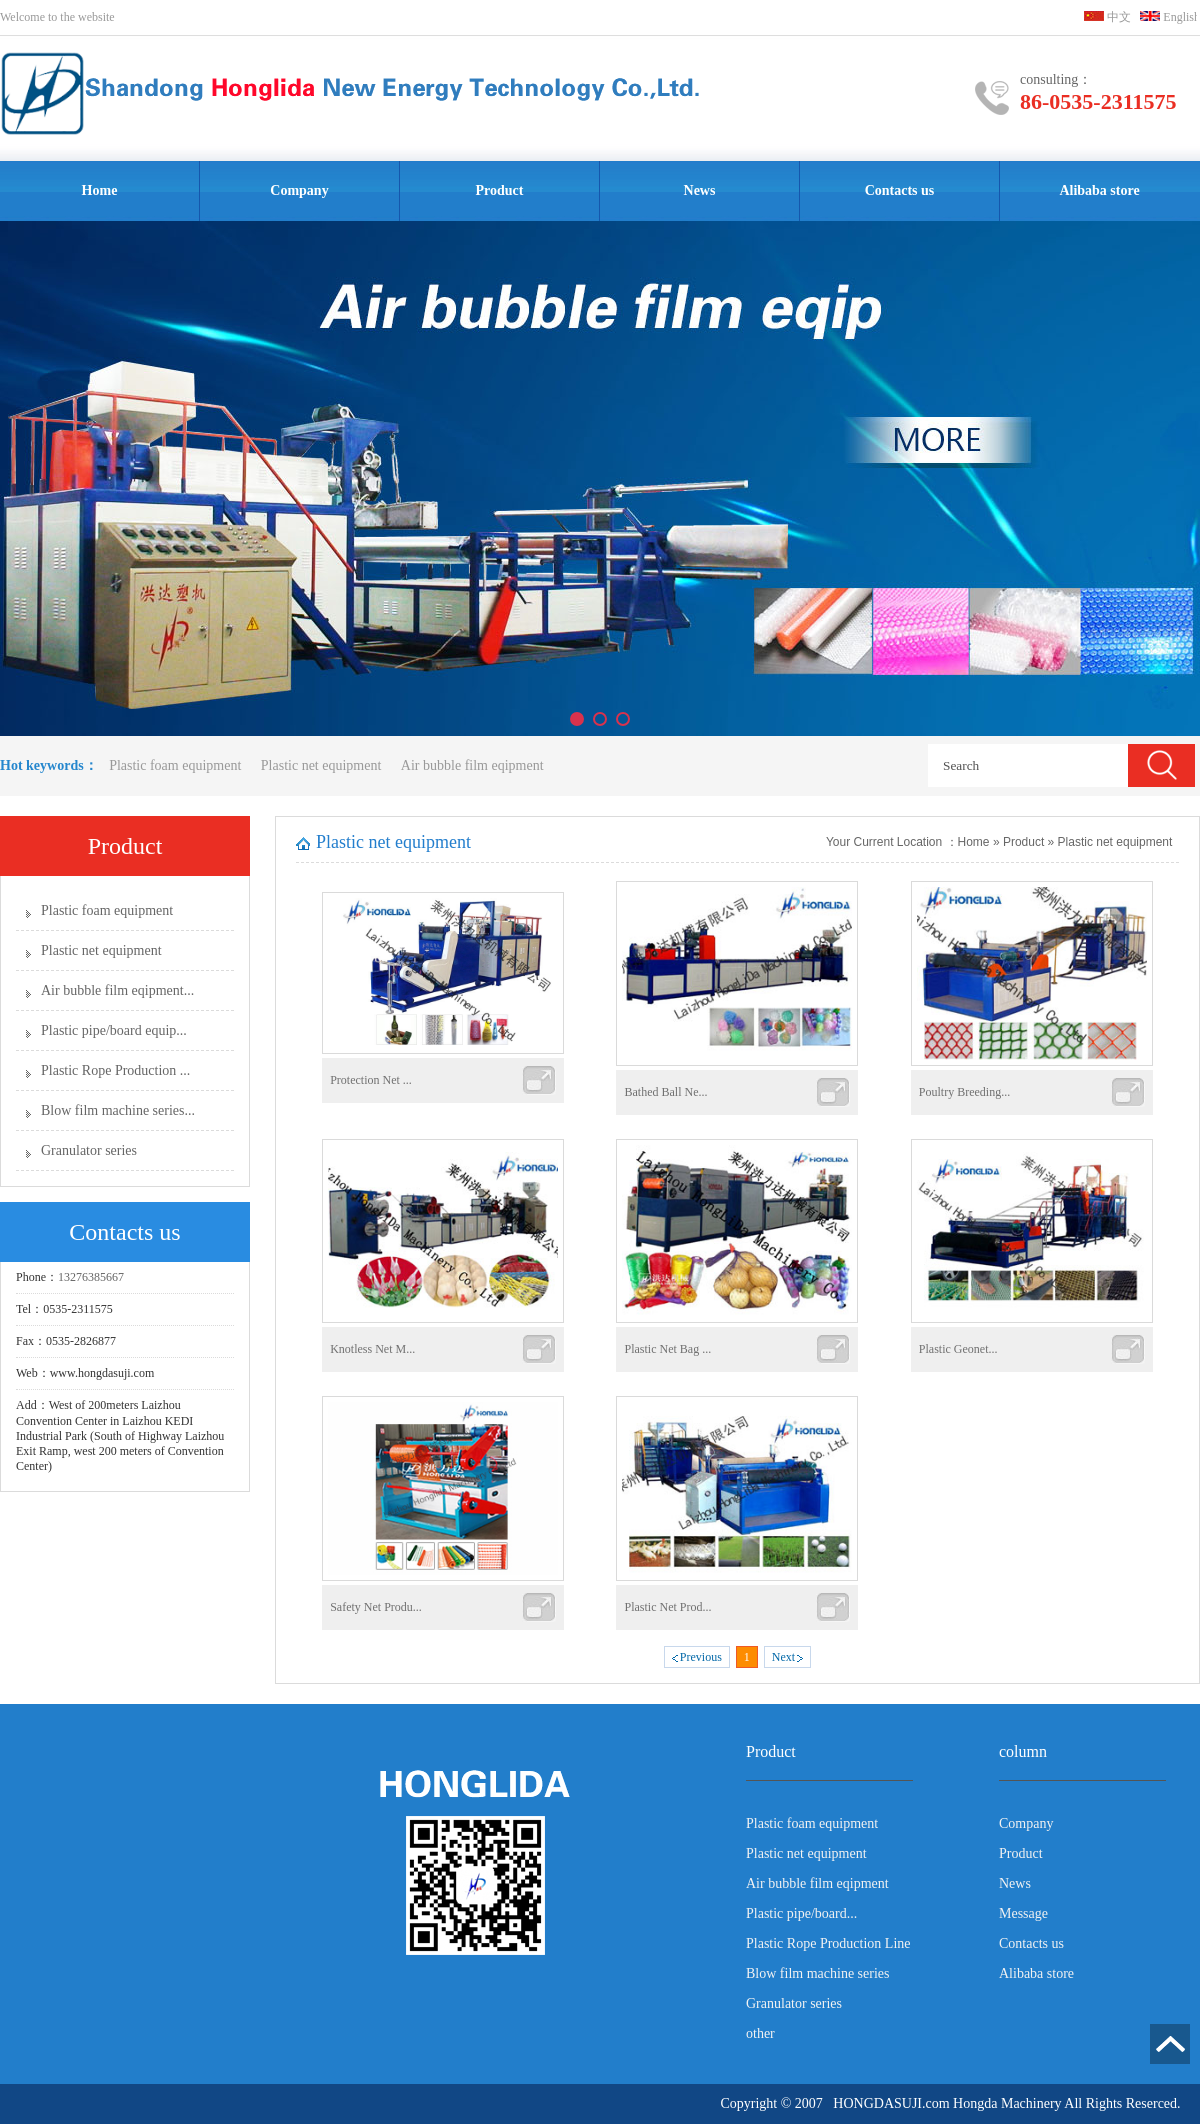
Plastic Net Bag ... (667, 1349)
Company (299, 190)
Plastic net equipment (323, 765)
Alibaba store (1099, 190)
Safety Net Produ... (376, 1607)
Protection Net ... (371, 1080)
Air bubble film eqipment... (117, 990)
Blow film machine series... (118, 1110)
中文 (1107, 17)
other (760, 2033)
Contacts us (900, 190)
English (1170, 17)
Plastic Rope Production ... (115, 1070)
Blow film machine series (817, 1973)
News (700, 190)
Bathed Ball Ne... (665, 1092)
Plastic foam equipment (175, 765)
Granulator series (89, 1150)
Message (1023, 1913)
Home (100, 190)
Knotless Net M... (372, 1349)
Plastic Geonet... (958, 1349)
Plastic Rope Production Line (828, 1943)
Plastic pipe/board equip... (114, 1030)
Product (500, 190)
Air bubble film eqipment (472, 765)
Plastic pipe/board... (801, 1913)
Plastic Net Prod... (667, 1607)
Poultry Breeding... (964, 1092)
